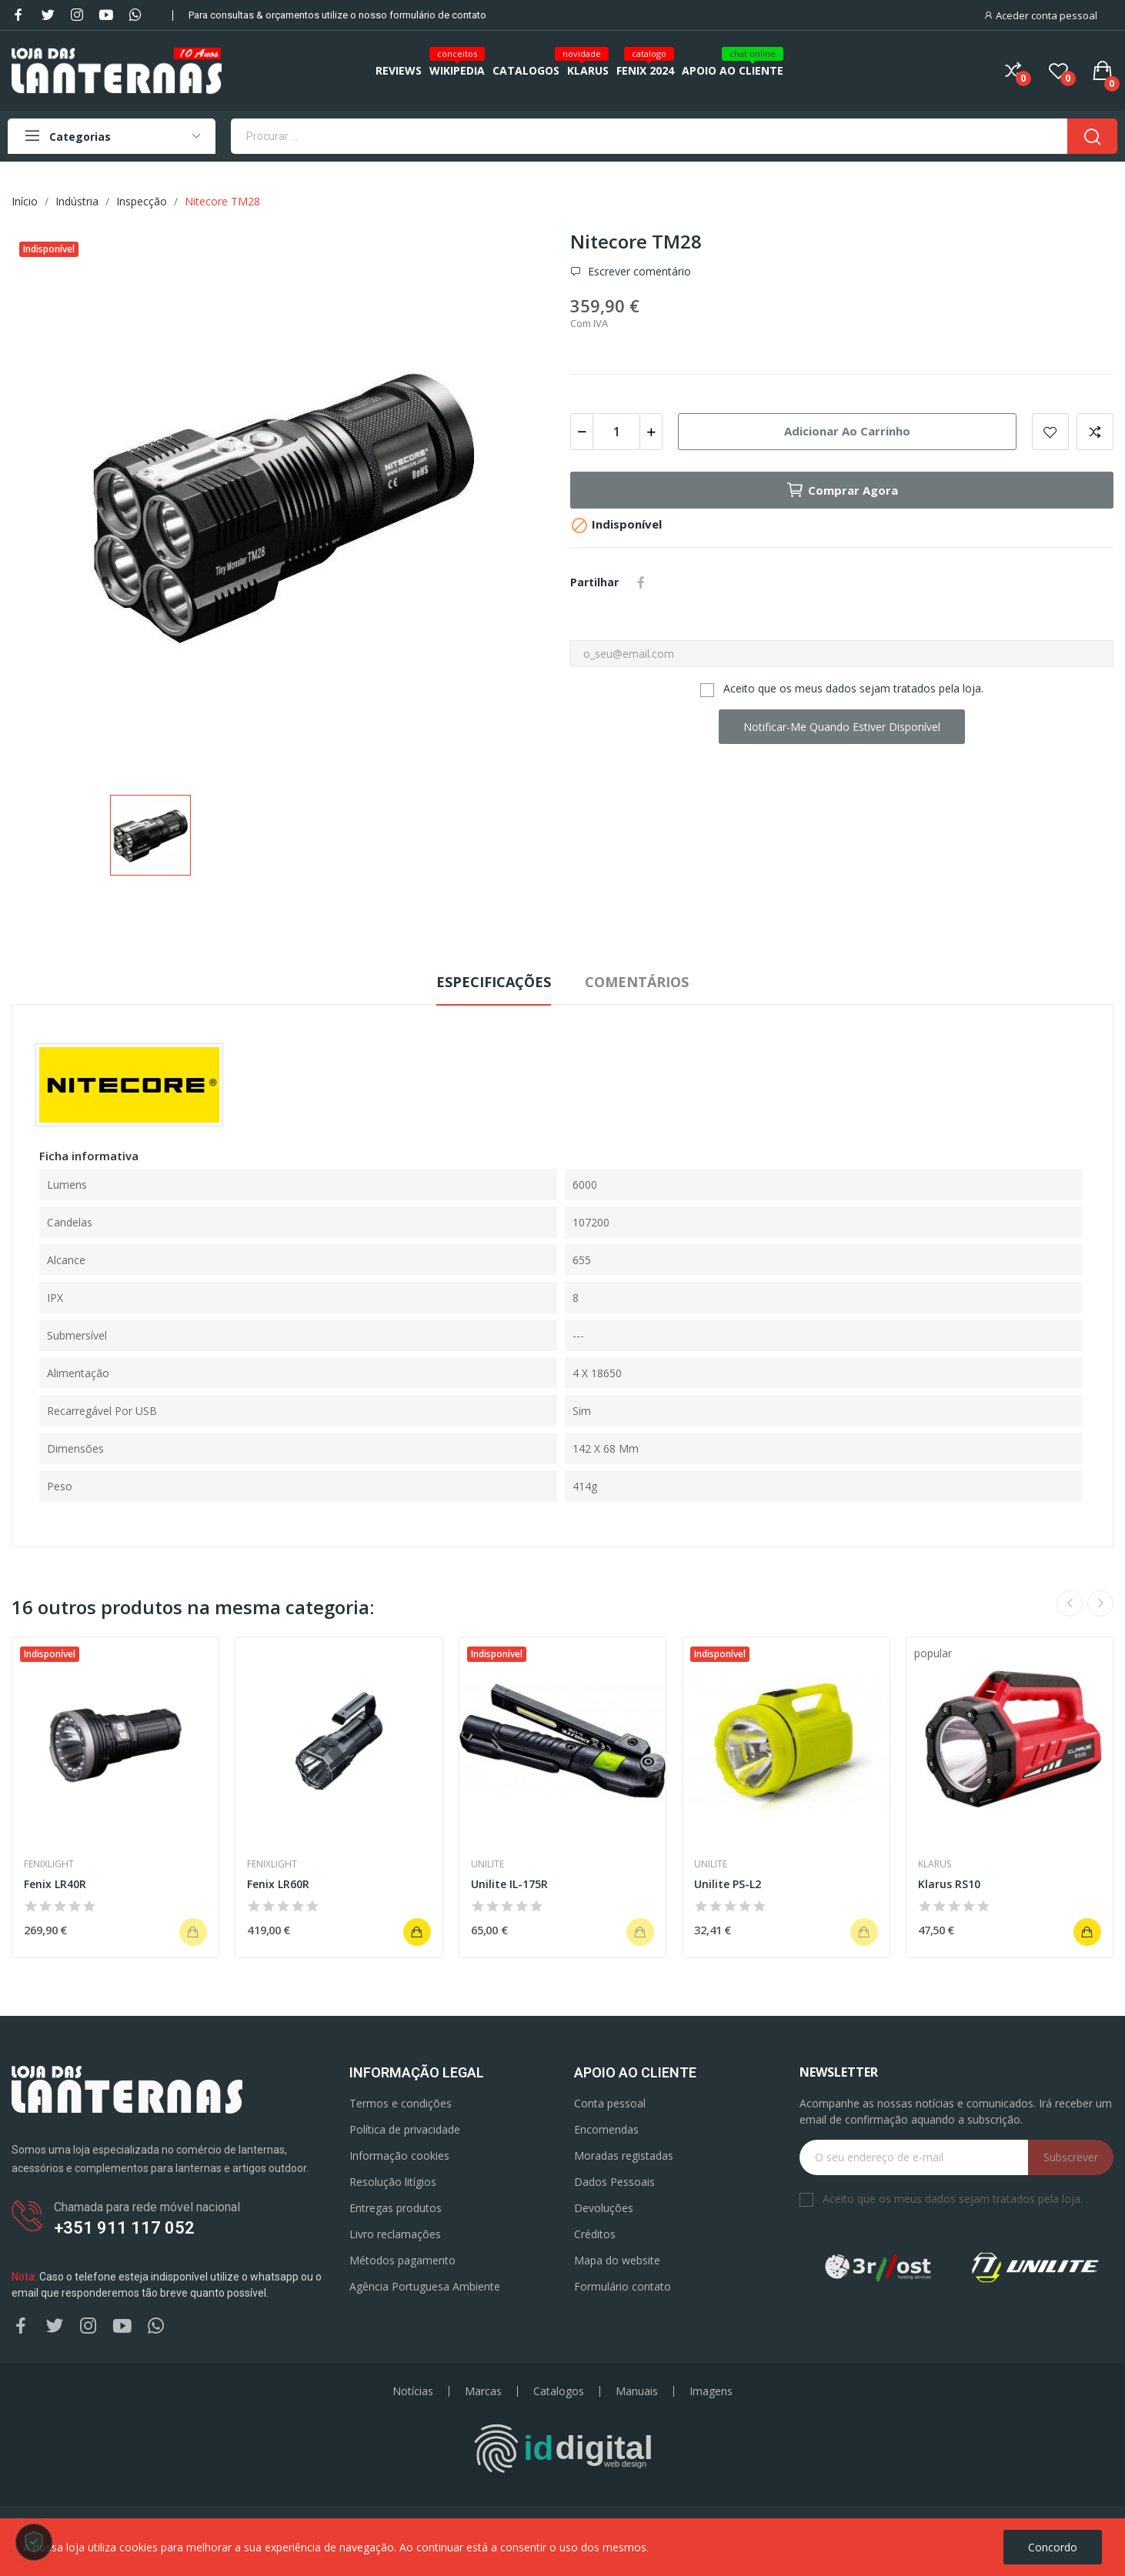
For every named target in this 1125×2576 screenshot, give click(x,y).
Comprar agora (842, 490)
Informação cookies (399, 2155)
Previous (1070, 1603)
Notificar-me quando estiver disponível (841, 726)
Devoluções (603, 2208)
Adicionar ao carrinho (847, 431)
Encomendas (606, 2129)
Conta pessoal (610, 2103)
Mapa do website (617, 2260)
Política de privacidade (404, 2129)
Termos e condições (400, 2103)
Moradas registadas (623, 2155)
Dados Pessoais (614, 2181)
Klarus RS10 (949, 1884)
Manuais (637, 2391)
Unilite (487, 1864)
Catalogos (558, 2391)
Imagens (711, 2391)
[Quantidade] (616, 431)
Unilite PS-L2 (727, 1884)
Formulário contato (622, 2286)
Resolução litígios (392, 2181)
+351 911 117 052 (124, 2227)
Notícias (412, 2391)
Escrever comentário (638, 271)
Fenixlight (49, 1864)
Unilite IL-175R (509, 1884)
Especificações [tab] (493, 982)
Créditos (595, 2234)
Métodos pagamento (402, 2260)
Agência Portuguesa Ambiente (424, 2286)
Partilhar (641, 582)
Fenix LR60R (278, 1884)
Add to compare (1095, 431)
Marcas (483, 2391)
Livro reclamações (395, 2234)
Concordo (1052, 2547)
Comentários (637, 982)
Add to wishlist (1050, 431)
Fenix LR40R (55, 1884)
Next (1100, 1603)
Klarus (934, 1864)
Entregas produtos (395, 2208)
